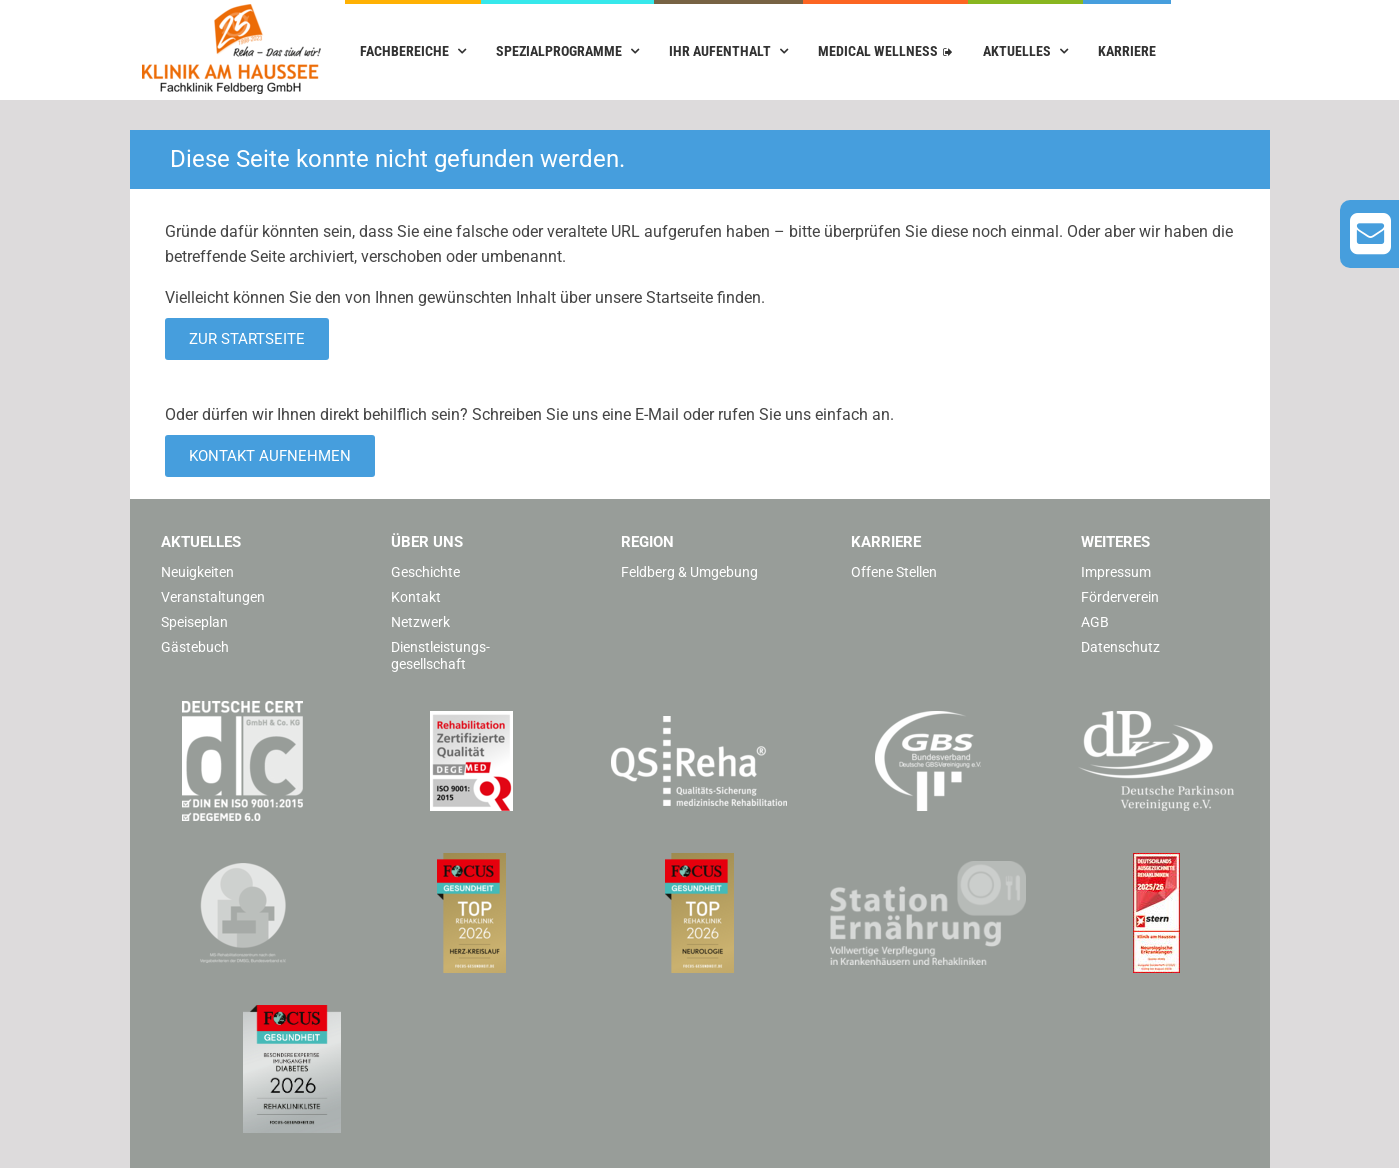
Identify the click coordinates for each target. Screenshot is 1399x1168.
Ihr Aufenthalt (720, 51)
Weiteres (1115, 542)
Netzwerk (420, 622)
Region (647, 542)
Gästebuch (195, 647)
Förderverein (1120, 597)
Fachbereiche (404, 51)
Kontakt (416, 597)
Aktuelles (1017, 51)
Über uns (427, 542)
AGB (1095, 622)
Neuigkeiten (197, 572)
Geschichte (425, 572)
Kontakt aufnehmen (270, 456)
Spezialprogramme (559, 51)
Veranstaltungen (213, 597)
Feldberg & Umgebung (689, 572)
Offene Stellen (894, 572)
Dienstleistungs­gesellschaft (440, 655)
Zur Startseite (247, 339)
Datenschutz (1120, 647)
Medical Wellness (878, 51)
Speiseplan (194, 622)
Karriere (1127, 51)
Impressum (1116, 572)
